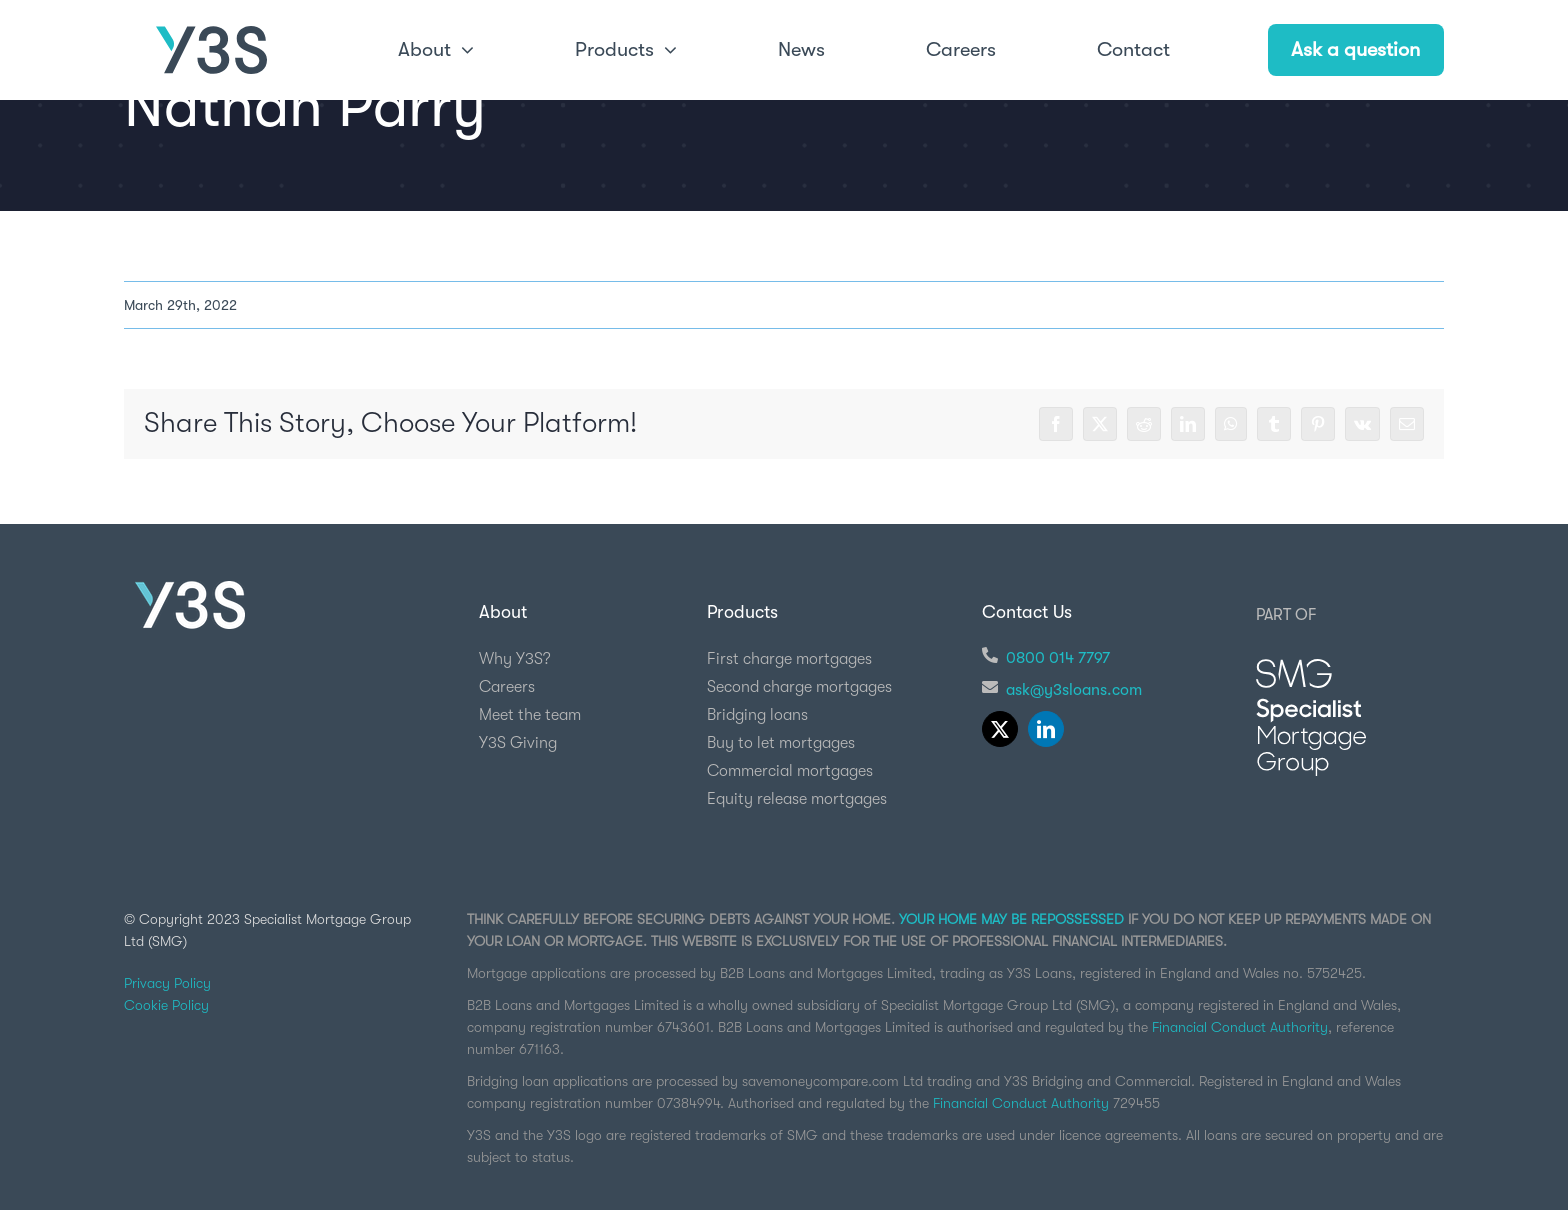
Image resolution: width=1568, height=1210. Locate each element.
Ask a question (1355, 49)
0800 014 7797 (1058, 658)
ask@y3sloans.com (1074, 690)
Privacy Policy (167, 983)
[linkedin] (1046, 729)
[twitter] (1000, 729)
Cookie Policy (166, 1005)
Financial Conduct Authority (1240, 1027)
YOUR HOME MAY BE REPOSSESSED (1011, 919)
